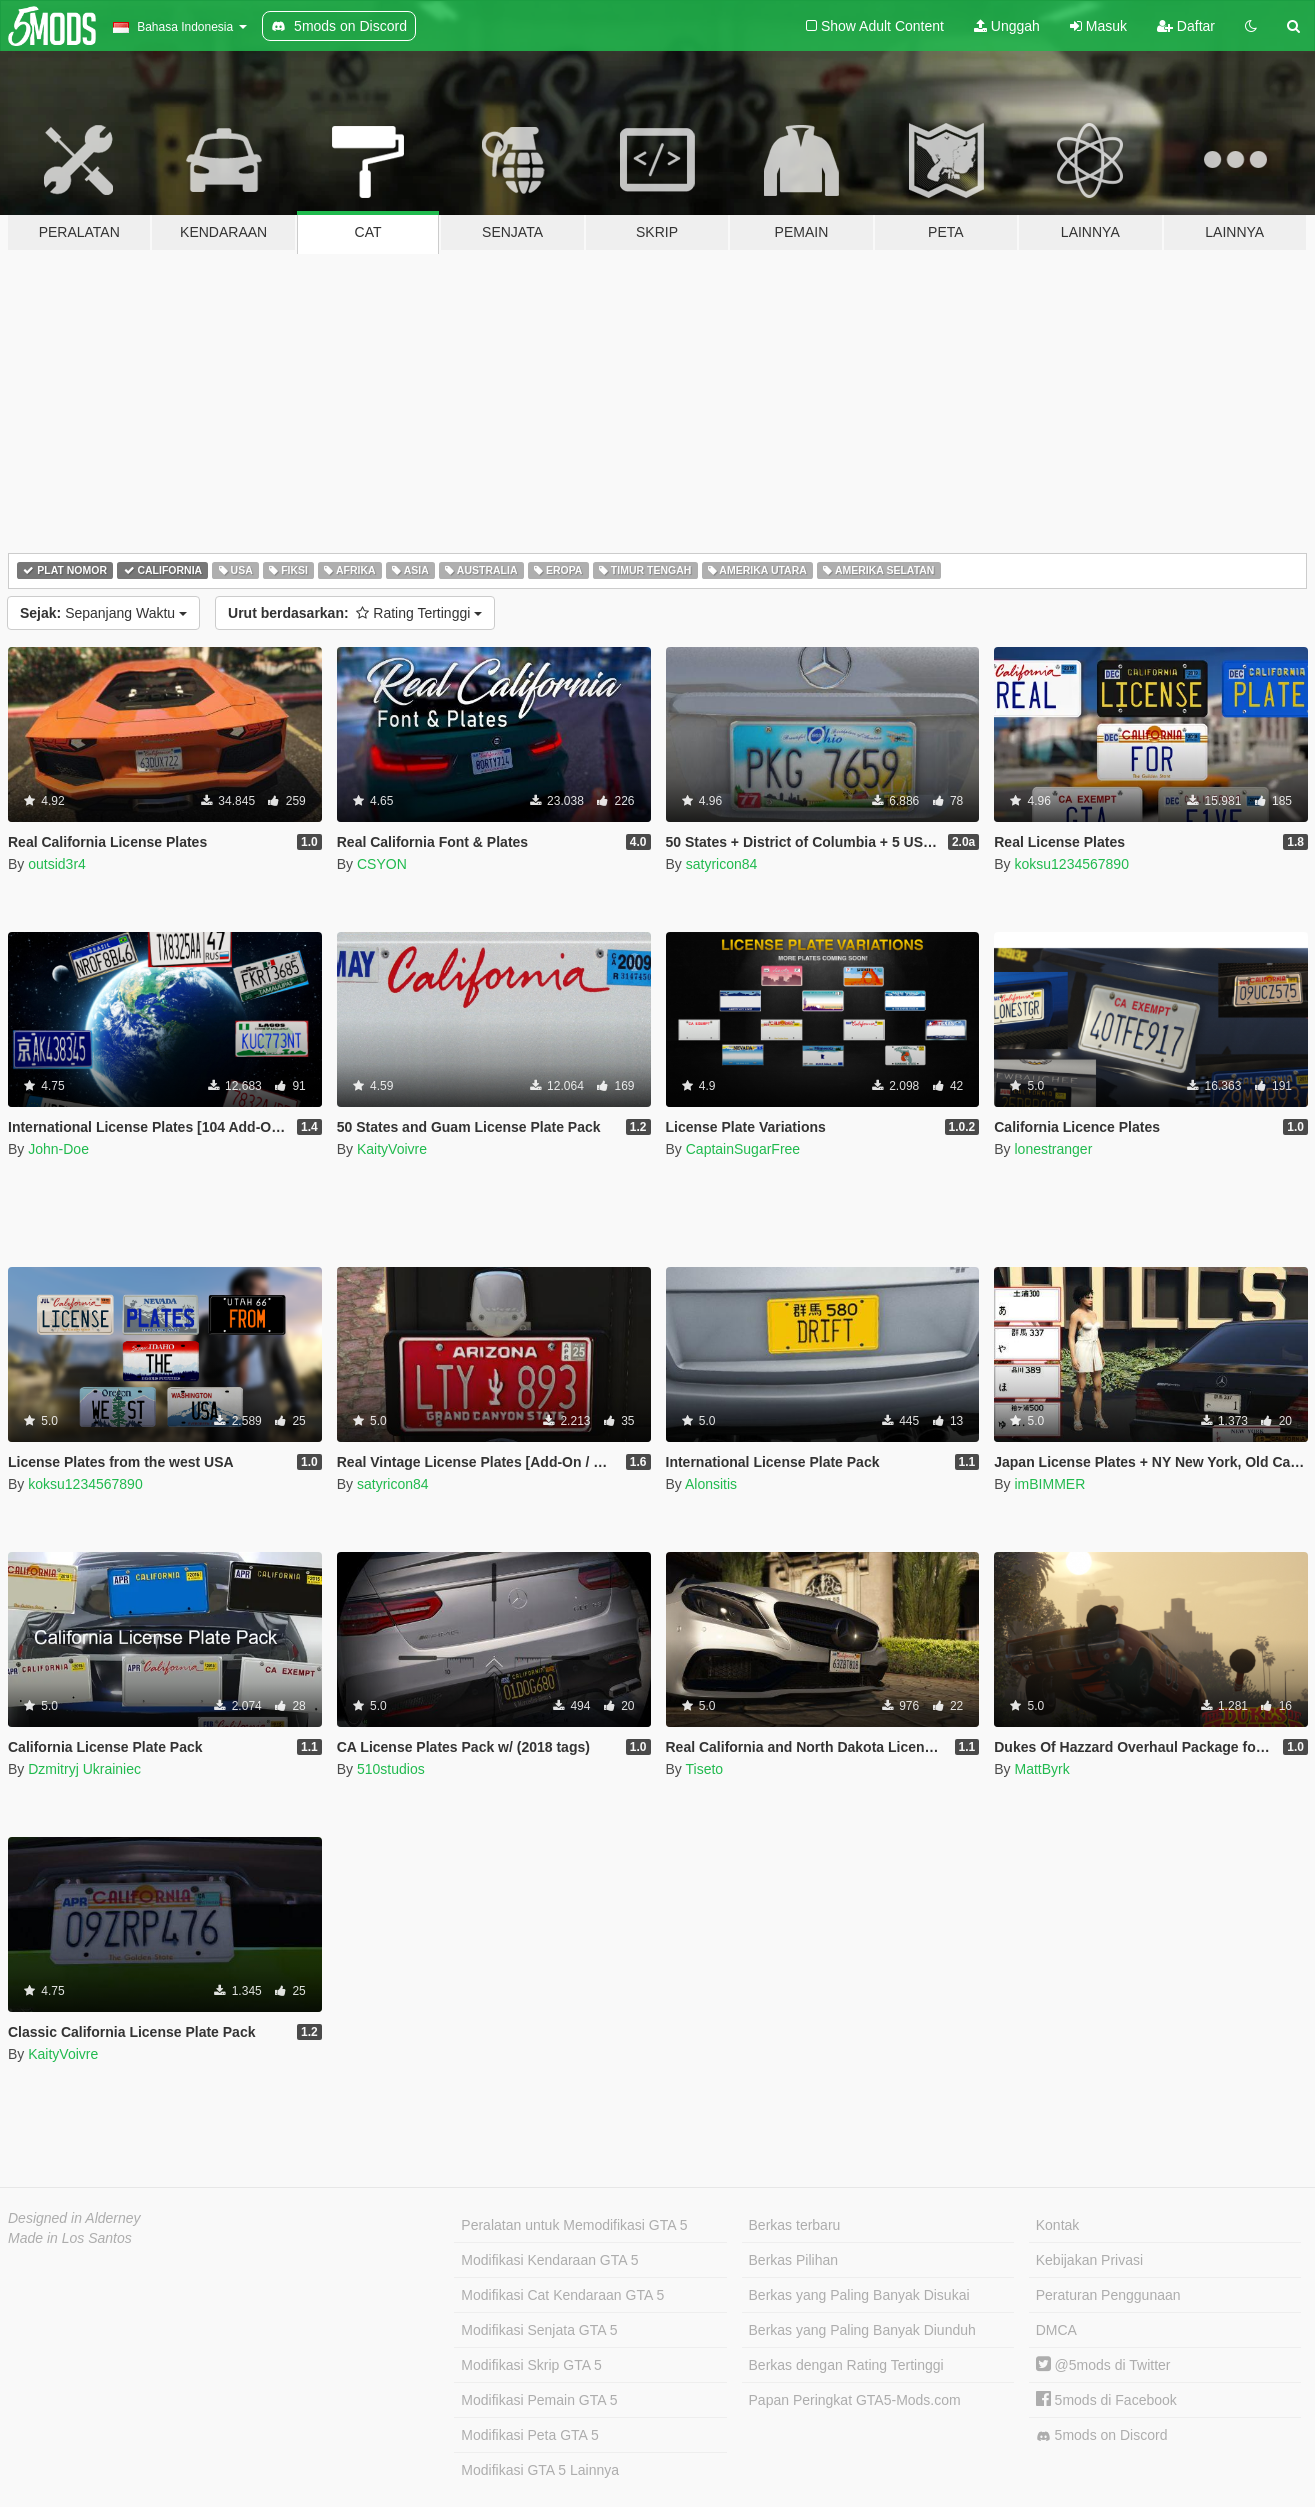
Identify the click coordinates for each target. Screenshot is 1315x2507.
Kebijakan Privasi (1089, 2260)
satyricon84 (722, 864)
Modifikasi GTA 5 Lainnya (540, 2470)
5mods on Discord (1102, 2435)
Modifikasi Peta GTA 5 (529, 2435)
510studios (391, 1769)
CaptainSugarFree (743, 1149)
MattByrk (1041, 1769)
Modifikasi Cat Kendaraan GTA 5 (562, 2295)
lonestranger (1053, 1149)
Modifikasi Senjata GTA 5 (539, 2330)
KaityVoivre (392, 1149)
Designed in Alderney (74, 2218)
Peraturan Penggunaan (1108, 2295)
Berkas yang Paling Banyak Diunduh (862, 2330)
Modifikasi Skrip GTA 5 (531, 2365)
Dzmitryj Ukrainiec (84, 1769)
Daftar (1186, 26)
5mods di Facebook (1106, 2400)
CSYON (382, 864)
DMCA (1056, 2330)
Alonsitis (711, 1484)
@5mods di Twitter (1103, 2365)
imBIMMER (1049, 1484)
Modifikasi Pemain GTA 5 (539, 2400)
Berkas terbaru (795, 2225)
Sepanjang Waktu (103, 613)
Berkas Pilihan (794, 2260)
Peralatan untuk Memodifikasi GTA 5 (574, 2225)
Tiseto (704, 1769)
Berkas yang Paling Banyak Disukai (859, 2295)
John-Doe (58, 1149)
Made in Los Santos (70, 2238)
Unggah (1007, 26)
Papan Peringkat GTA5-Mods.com (855, 2400)
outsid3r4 (57, 864)
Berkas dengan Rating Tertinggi (846, 2365)
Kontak (1058, 2225)
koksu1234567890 (1071, 864)
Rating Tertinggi (355, 613)
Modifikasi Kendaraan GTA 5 (549, 2260)
